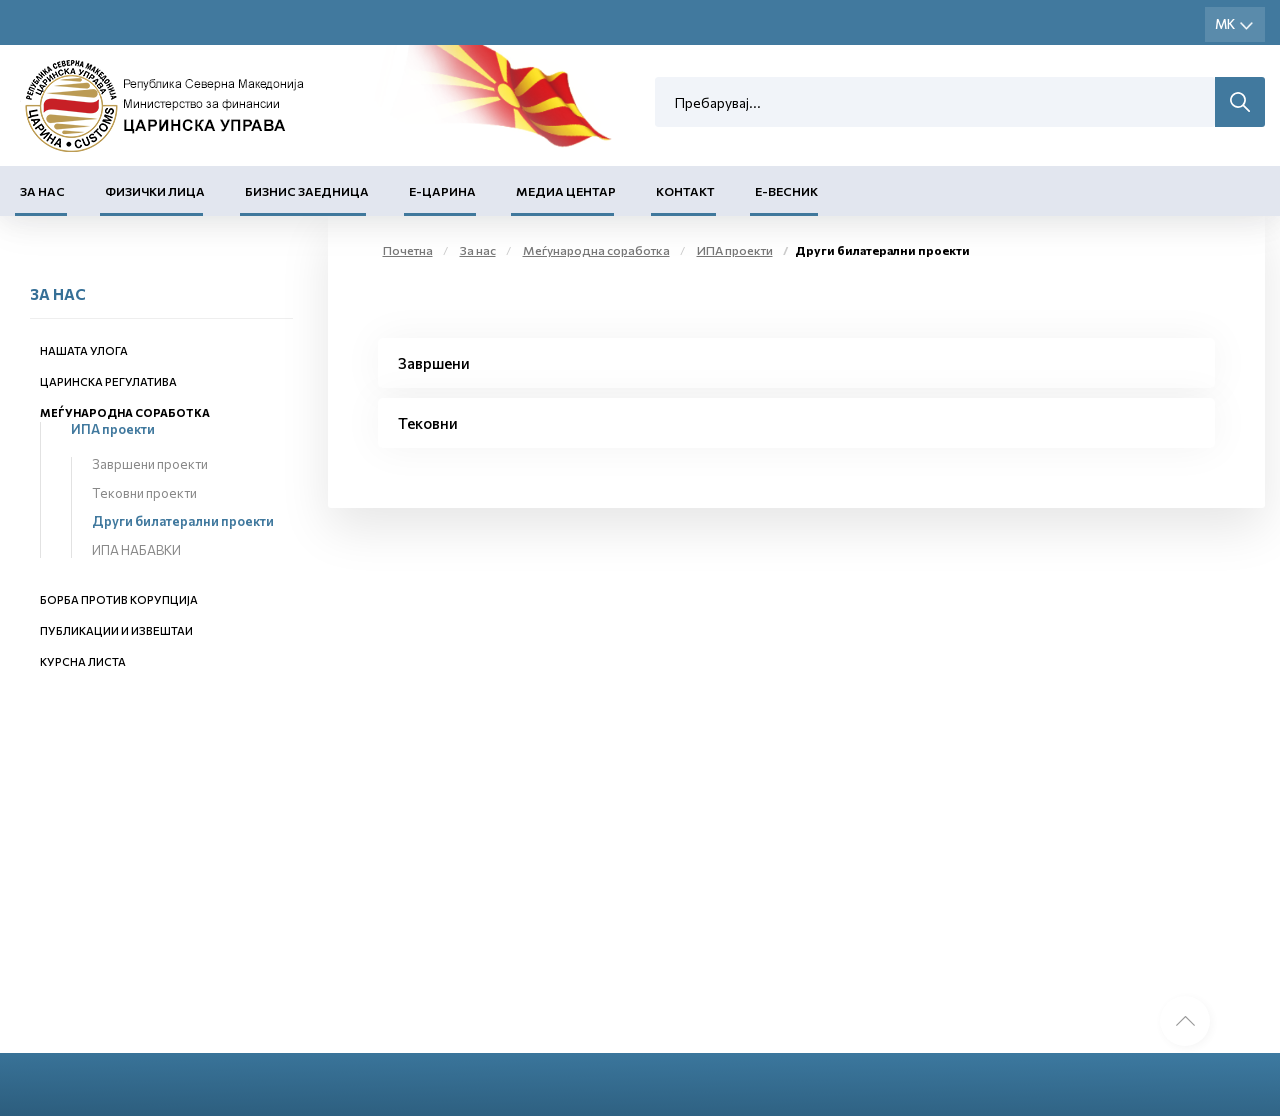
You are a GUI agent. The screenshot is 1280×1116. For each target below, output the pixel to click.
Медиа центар (566, 191)
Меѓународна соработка (125, 412)
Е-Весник (786, 191)
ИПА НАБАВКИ (136, 550)
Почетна (408, 250)
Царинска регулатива (108, 381)
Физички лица (155, 191)
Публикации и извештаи (116, 630)
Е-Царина (442, 191)
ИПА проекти (113, 429)
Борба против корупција (119, 599)
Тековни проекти (144, 493)
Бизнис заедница (307, 191)
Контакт (685, 191)
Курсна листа (83, 661)
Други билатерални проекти (183, 521)
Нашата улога (84, 350)
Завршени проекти (150, 464)
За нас (42, 191)
